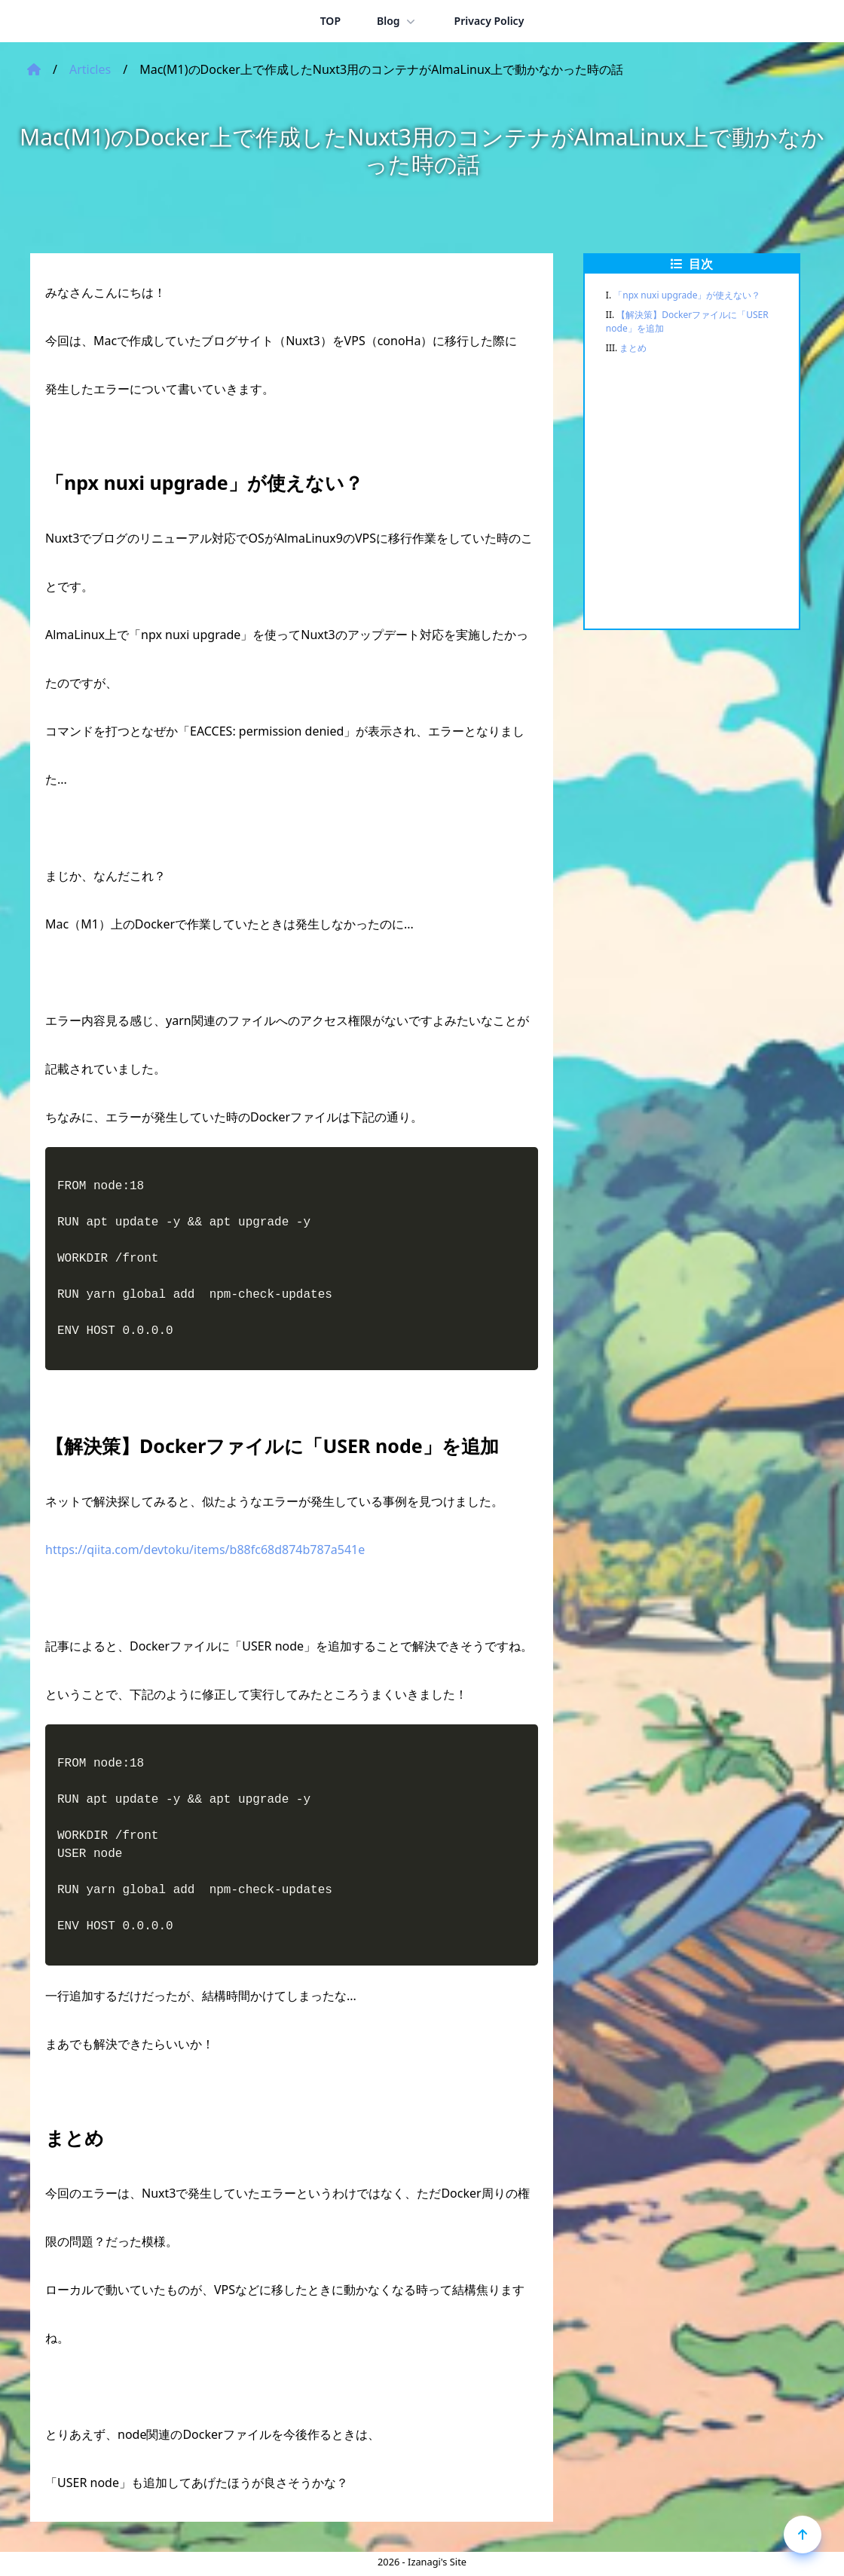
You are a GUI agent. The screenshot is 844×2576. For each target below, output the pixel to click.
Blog (397, 21)
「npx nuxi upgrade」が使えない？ (686, 295)
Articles (90, 69)
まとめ (633, 347)
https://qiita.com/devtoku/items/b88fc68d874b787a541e (205, 1549)
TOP (330, 21)
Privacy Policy (489, 21)
